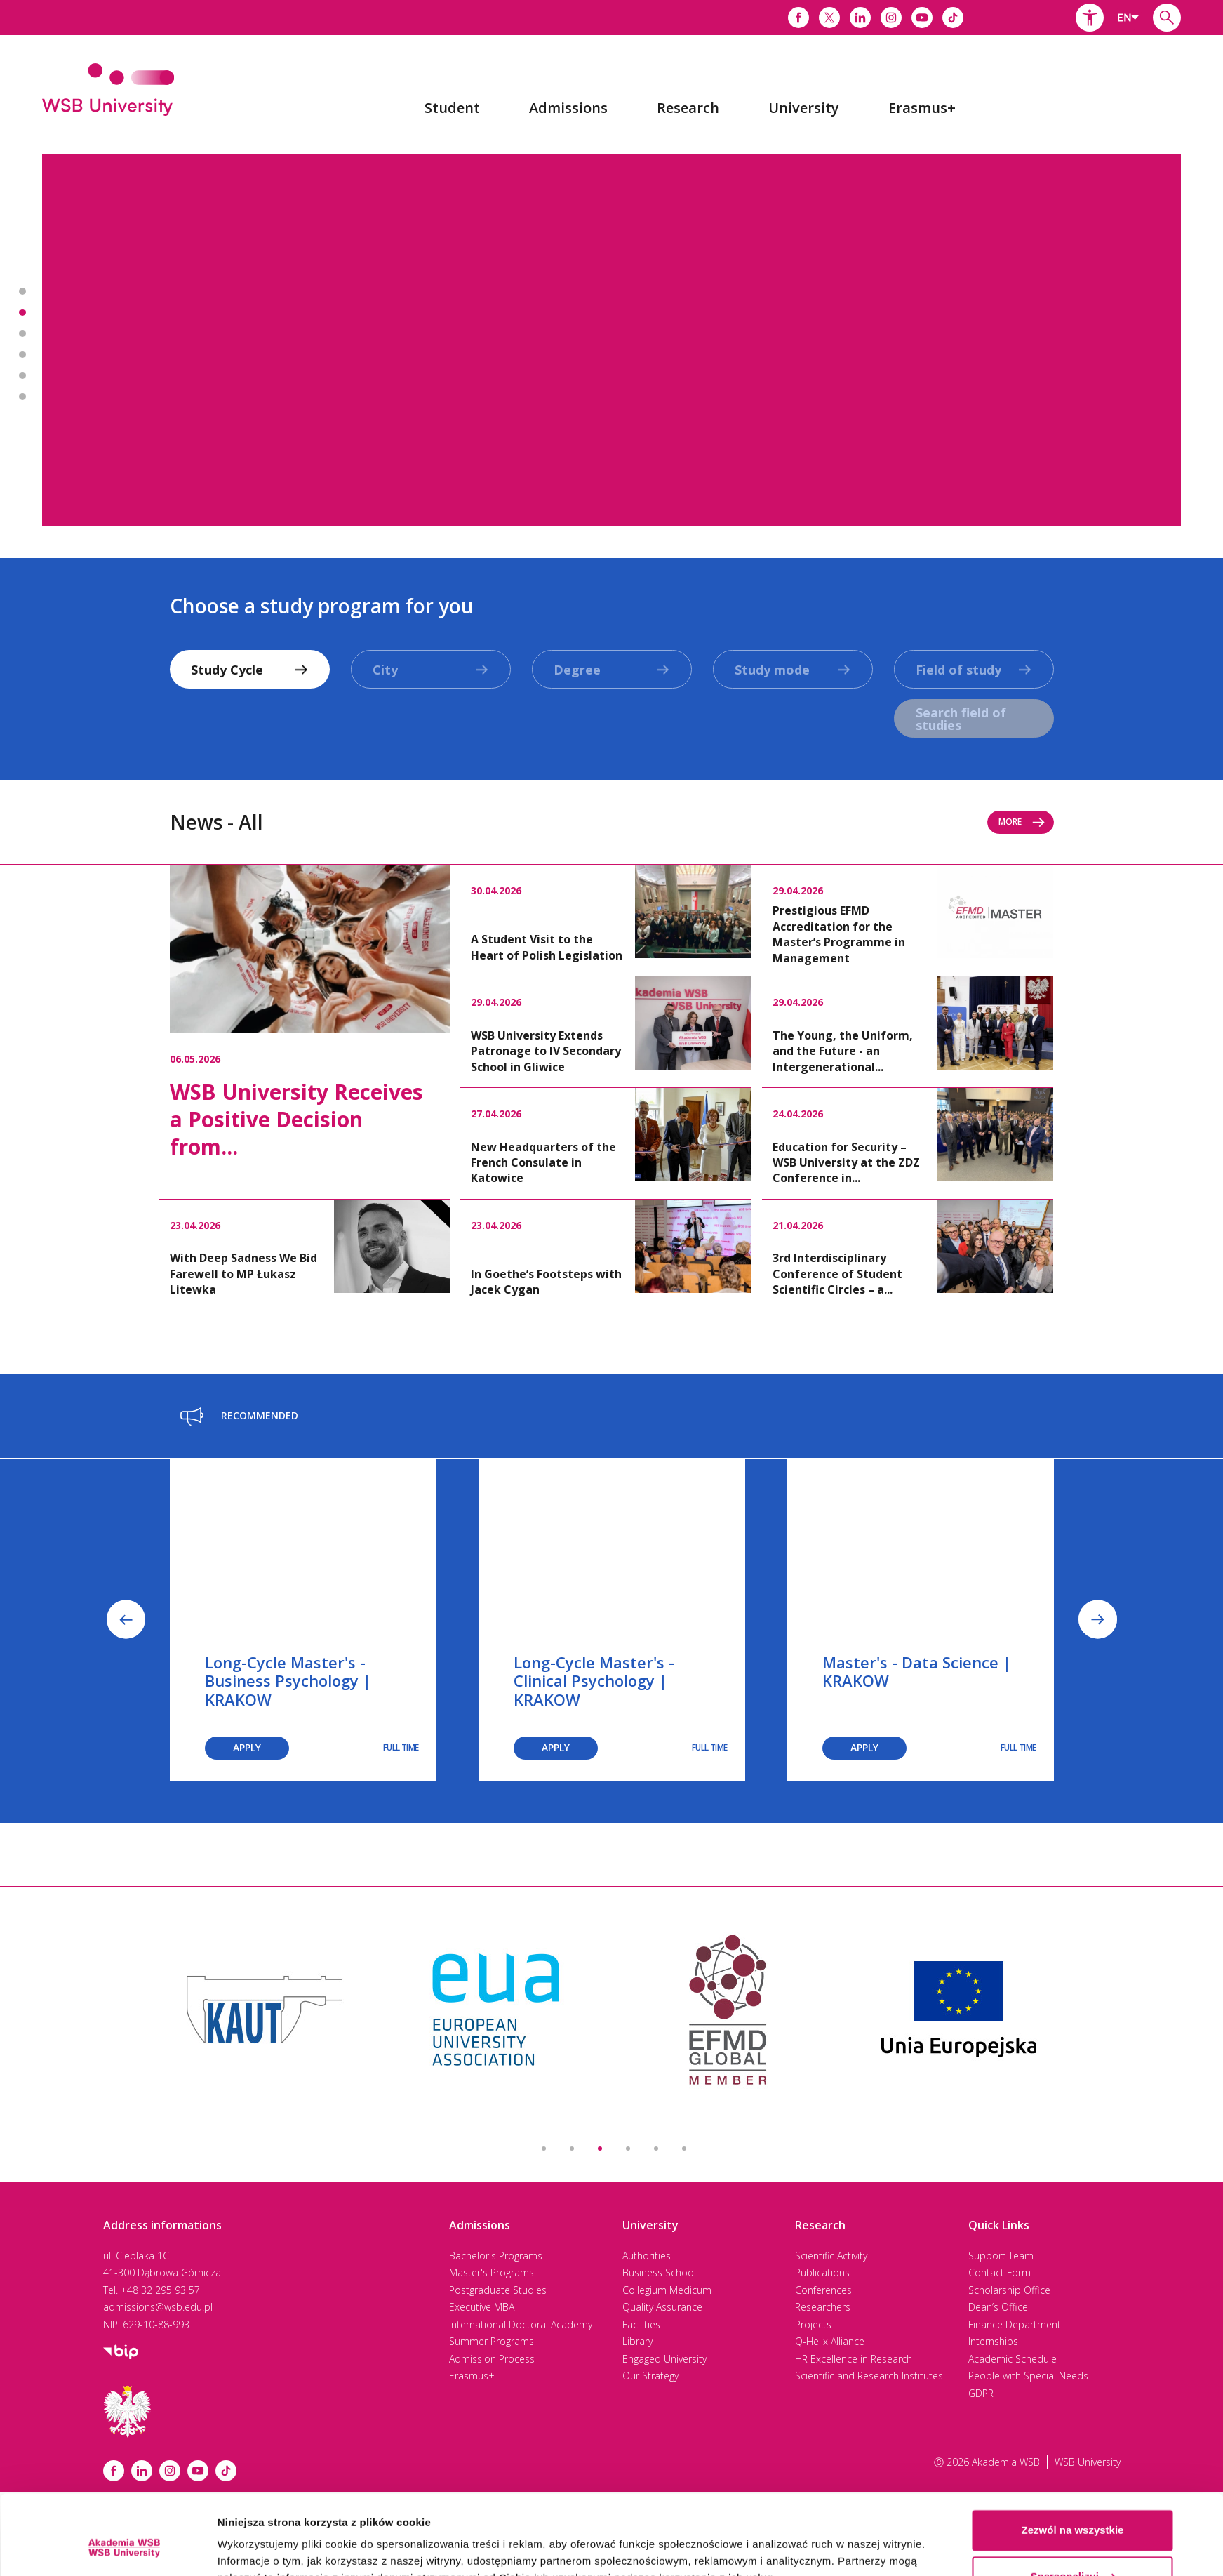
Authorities (646, 2255)
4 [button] (628, 2148)
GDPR (981, 2393)
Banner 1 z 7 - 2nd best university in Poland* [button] (22, 291)
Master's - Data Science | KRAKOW (916, 1671)
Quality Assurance (662, 2306)
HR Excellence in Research (853, 2358)
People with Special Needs (1028, 2375)
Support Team (1001, 2255)
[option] (611, 340)
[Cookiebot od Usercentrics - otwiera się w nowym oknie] (123, 2548)
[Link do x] (829, 17)
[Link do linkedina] (860, 17)
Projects (813, 2324)
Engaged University (664, 2358)
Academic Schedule (1012, 2358)
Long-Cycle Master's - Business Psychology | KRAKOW (288, 1681)
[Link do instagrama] (891, 17)
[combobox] (1128, 18)
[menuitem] (452, 108)
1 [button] (544, 2148)
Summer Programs (491, 2341)
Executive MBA (481, 2306)
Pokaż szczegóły (260, 2548)
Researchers (822, 2306)
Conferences (823, 2290)
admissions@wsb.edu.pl (158, 2306)
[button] (1090, 18)
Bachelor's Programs (495, 2255)
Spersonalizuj (1073, 2508)
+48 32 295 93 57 (160, 2290)
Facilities (641, 2324)
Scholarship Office (1009, 2290)
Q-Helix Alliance (829, 2341)
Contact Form (999, 2272)
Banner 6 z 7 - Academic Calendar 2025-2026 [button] (22, 396)
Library (637, 2341)
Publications (822, 2272)
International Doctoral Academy (520, 2324)
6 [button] (684, 2148)
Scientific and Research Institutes (869, 2375)
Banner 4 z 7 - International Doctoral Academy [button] (22, 354)
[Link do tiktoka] (952, 17)
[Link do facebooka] (798, 17)
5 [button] (656, 2148)
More (1021, 822)
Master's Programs (491, 2272)
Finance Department (1014, 2324)
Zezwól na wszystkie (1073, 2462)
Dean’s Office (998, 2306)
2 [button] (572, 2148)
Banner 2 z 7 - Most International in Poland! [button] (22, 312)
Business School (659, 2272)
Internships (993, 2341)
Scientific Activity (831, 2255)
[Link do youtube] (922, 17)
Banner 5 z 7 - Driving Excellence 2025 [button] (22, 375)
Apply (247, 1747)
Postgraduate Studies (498, 2290)
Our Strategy (650, 2375)
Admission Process (492, 2358)
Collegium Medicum (666, 2290)
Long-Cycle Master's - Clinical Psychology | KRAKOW (594, 1681)
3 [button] (600, 2148)
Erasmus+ (472, 2375)
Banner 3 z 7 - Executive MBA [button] (22, 333)
